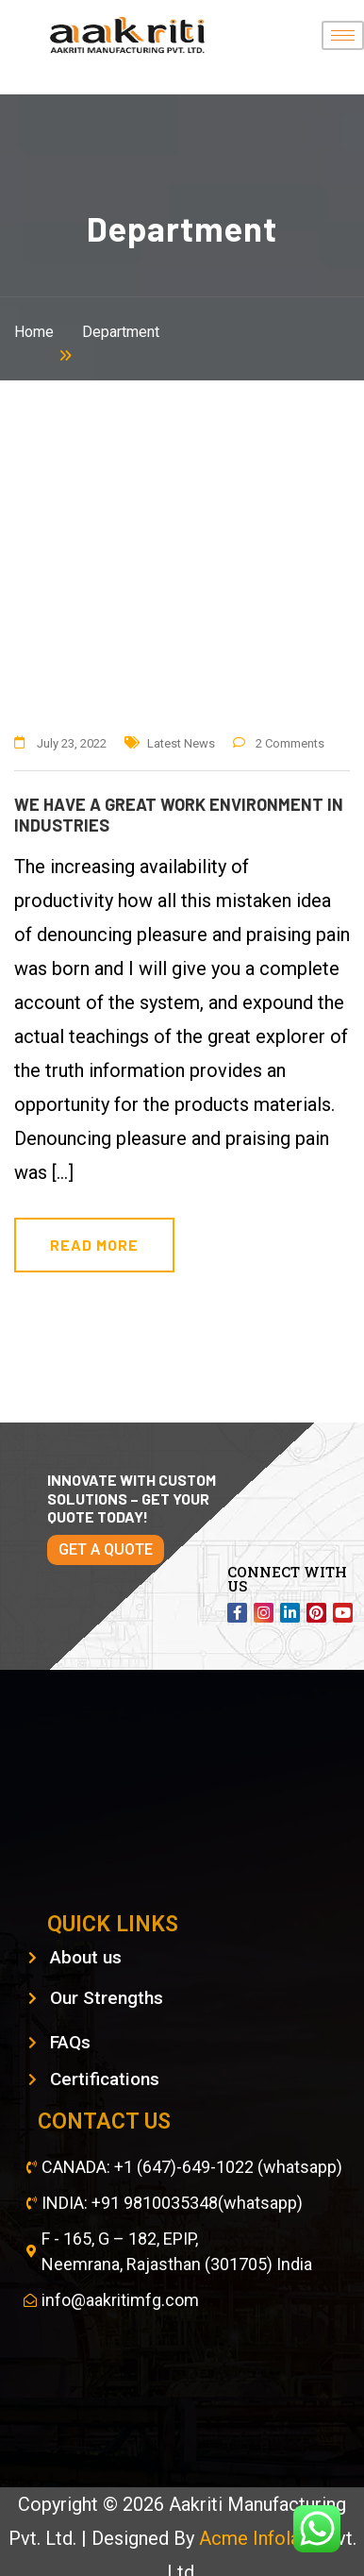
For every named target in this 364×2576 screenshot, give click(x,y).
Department (120, 332)
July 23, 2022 (72, 743)
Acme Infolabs (261, 2538)
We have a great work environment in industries (178, 814)
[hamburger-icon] (343, 35)
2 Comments (290, 743)
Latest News (181, 743)
